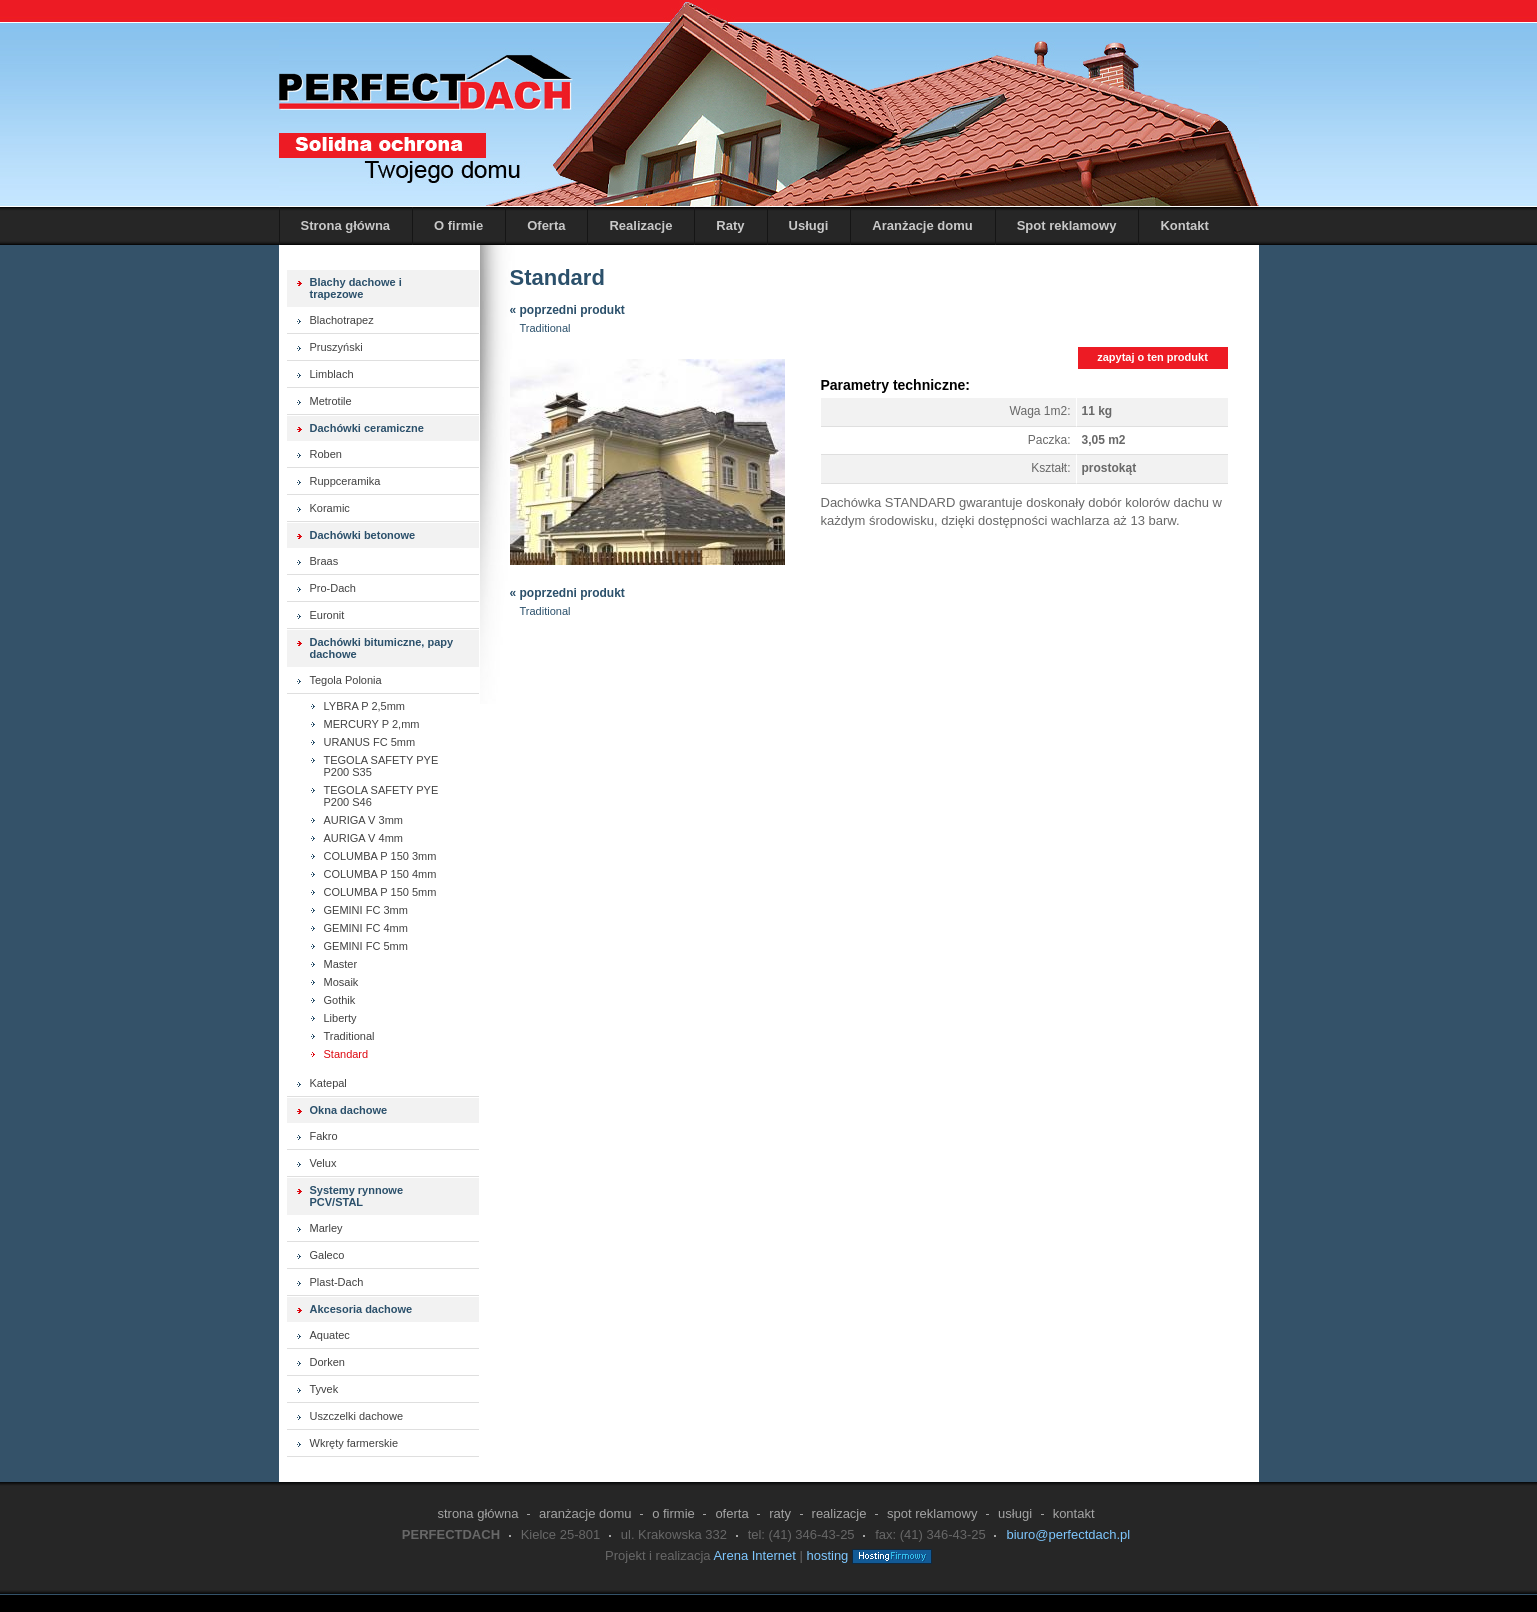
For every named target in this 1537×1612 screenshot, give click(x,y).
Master (341, 964)
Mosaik (341, 982)
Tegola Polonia (346, 680)
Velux (323, 1163)
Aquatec (330, 1335)
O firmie (458, 225)
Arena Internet (754, 1555)
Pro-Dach (333, 588)
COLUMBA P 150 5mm (380, 892)
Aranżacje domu (922, 225)
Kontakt (1184, 225)
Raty (730, 225)
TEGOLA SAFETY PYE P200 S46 (381, 796)
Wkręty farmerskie (354, 1443)
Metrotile (331, 401)
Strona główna (346, 225)
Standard (346, 1054)
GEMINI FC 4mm (366, 928)
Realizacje (640, 225)
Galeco (327, 1255)
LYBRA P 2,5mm (365, 706)
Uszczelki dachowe (357, 1416)
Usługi (809, 225)
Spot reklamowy (1067, 225)
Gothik (340, 1000)
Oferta (546, 225)
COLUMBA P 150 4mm (380, 874)
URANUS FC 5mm (370, 742)
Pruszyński (336, 347)
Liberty (340, 1018)
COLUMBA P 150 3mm (380, 856)
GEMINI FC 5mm (366, 946)
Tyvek (324, 1389)
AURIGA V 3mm (363, 820)
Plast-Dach (337, 1282)
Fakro (324, 1136)
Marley (326, 1228)
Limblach (332, 374)
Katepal (328, 1083)
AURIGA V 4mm (363, 838)
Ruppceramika (345, 481)
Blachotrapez (342, 320)
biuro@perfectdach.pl (1068, 1534)
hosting (827, 1555)
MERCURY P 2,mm (372, 724)
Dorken (327, 1362)
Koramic (330, 508)
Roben (326, 454)
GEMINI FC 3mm (366, 910)
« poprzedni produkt (567, 310)
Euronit (327, 615)
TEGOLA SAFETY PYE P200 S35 (381, 766)
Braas (324, 561)
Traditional (349, 1036)
